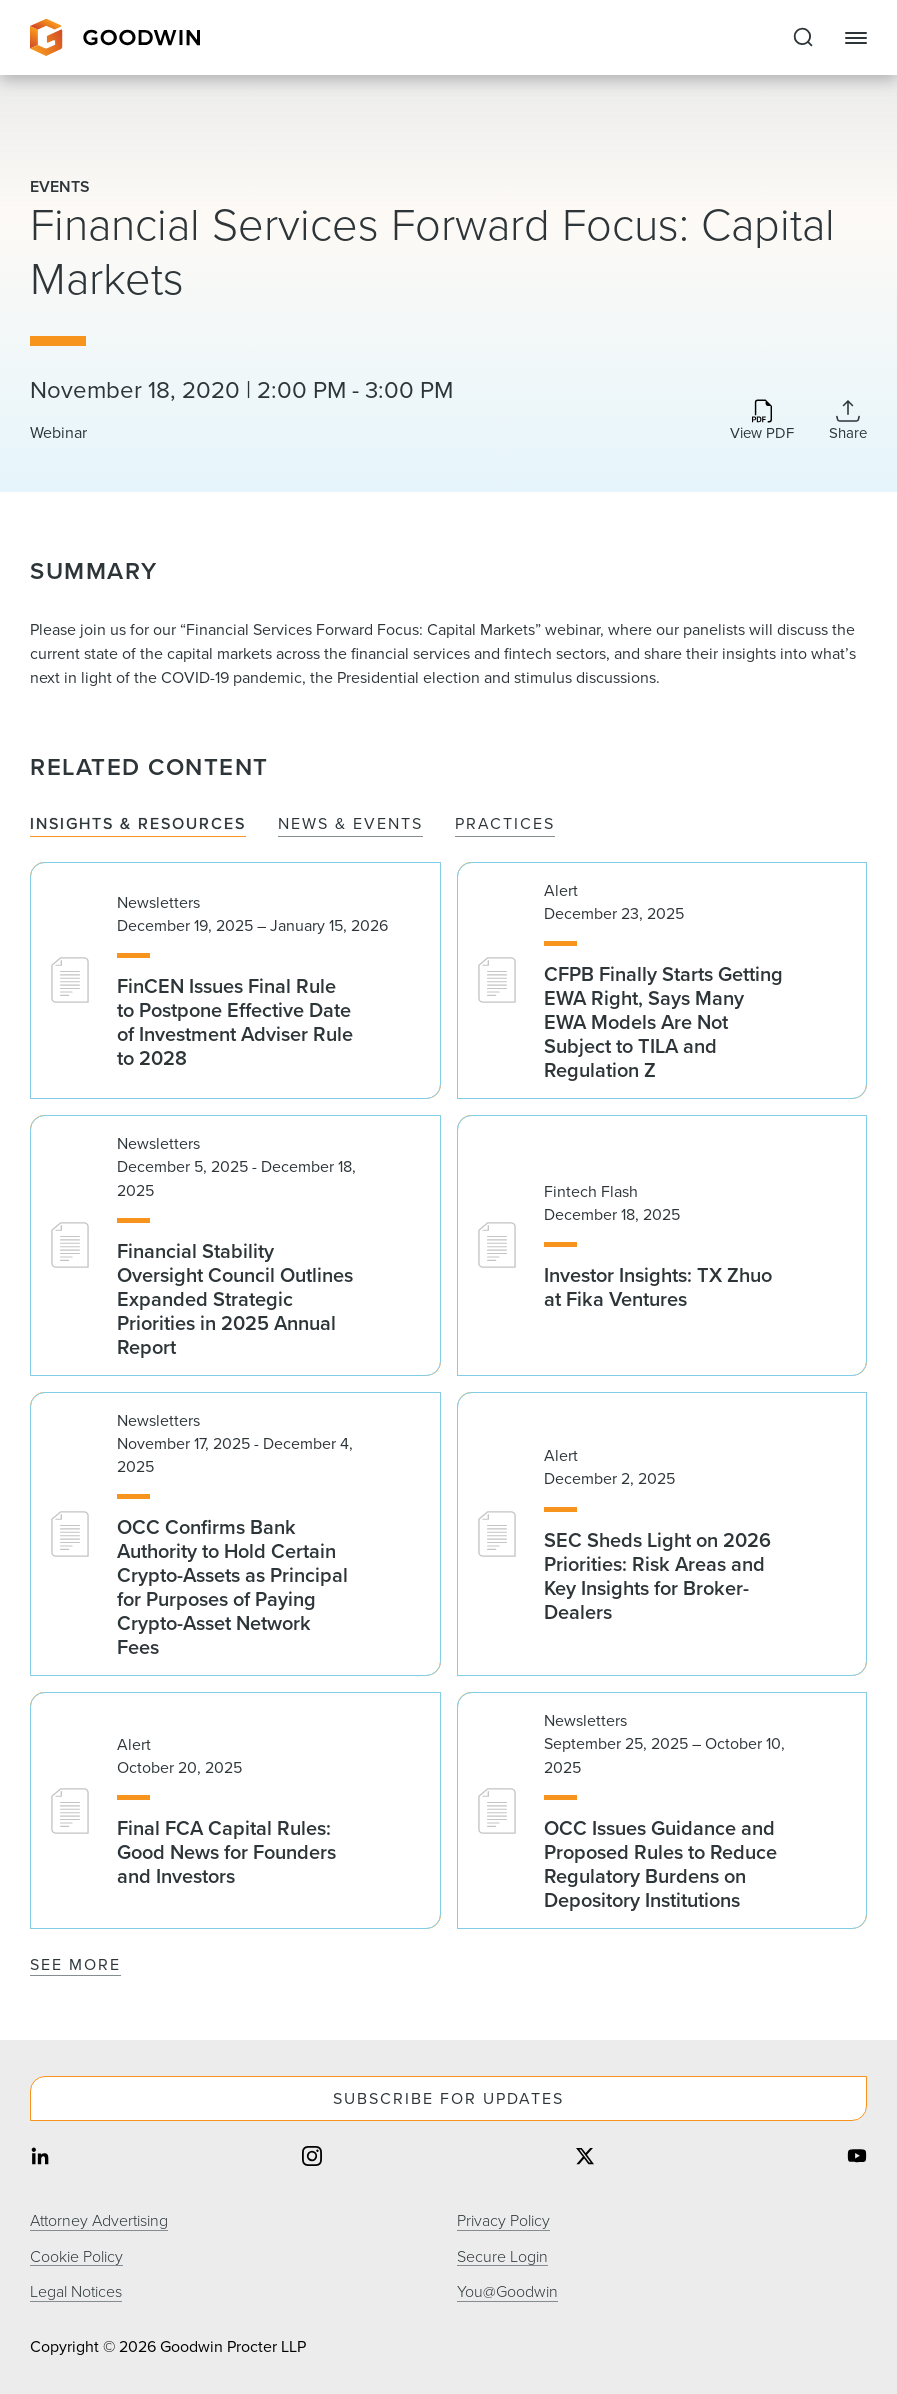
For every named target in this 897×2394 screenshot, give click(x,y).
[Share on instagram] (312, 2158)
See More (75, 1964)
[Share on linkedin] (40, 2158)
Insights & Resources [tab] (138, 824)
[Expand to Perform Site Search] (803, 38)
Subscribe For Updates (448, 2098)
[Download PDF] (762, 421)
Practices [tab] (505, 824)
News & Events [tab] (350, 824)
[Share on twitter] (585, 2158)
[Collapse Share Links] (848, 420)
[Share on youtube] (857, 2158)
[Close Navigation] (856, 38)
